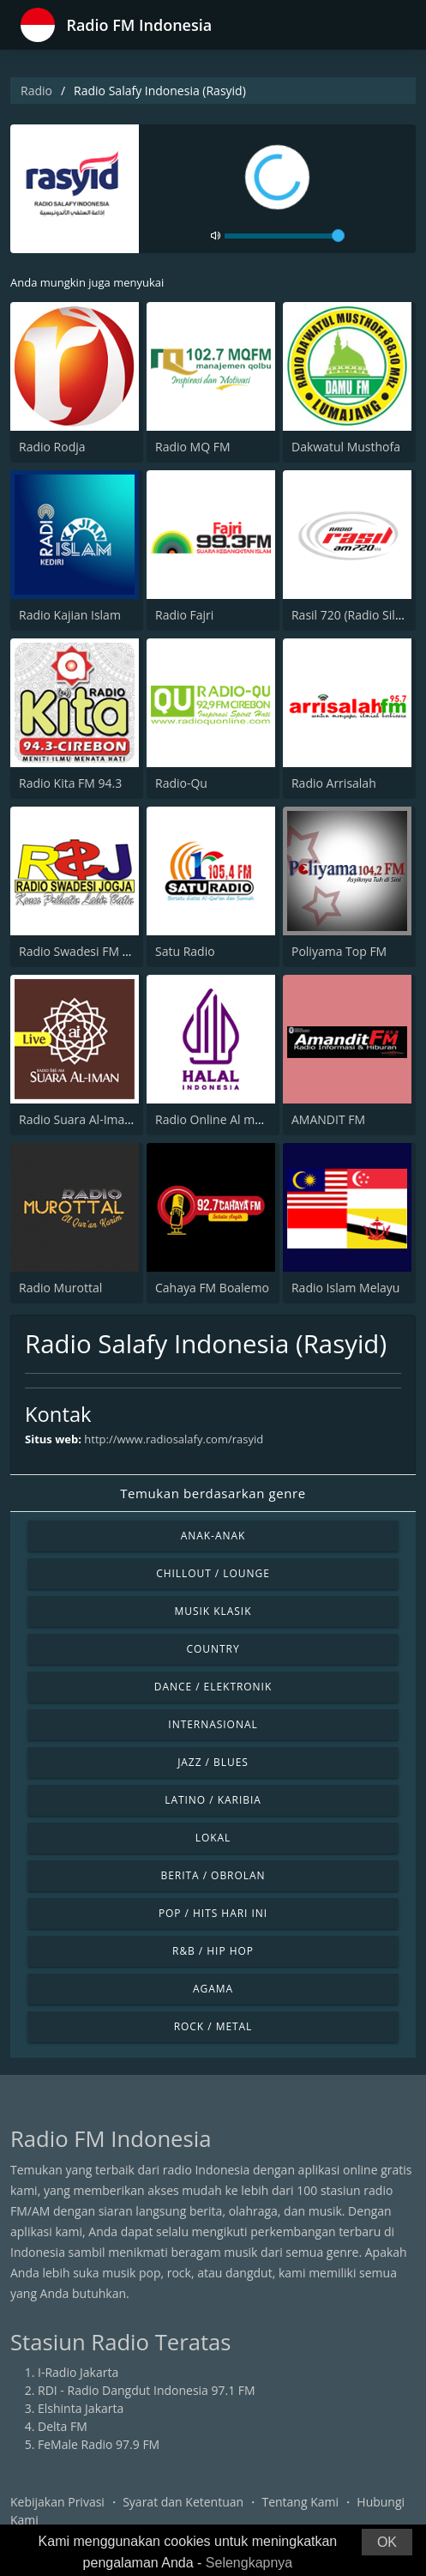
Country (212, 1649)
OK (387, 2542)
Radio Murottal (60, 1287)
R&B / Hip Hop (213, 1951)
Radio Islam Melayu (345, 1287)
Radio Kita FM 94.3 (70, 783)
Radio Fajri (184, 615)
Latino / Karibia (213, 1800)
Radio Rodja (52, 446)
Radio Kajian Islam (70, 615)
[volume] (285, 236)
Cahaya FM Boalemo (212, 1287)
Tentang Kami (300, 2502)
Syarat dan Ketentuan (183, 2502)
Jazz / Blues (213, 1762)
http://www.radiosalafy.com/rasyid (173, 1439)
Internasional (212, 1724)
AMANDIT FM (328, 1119)
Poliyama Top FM (339, 951)
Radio (36, 90)
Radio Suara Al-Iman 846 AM (98, 1119)
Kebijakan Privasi (57, 2502)
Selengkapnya (249, 2562)
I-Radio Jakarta (78, 2372)
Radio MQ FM (193, 446)
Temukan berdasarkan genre (213, 1493)
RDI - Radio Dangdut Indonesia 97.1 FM (146, 2390)
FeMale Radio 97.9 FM (98, 2444)
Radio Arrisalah (333, 783)
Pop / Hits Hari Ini (213, 1913)
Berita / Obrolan (212, 1875)
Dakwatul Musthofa (345, 446)
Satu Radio (185, 951)
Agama (213, 1988)
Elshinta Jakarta (80, 2408)
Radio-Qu (181, 783)
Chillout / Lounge (213, 1573)
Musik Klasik (213, 1611)
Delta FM (62, 2426)
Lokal (213, 1837)
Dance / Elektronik (213, 1686)
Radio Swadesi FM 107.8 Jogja (101, 951)
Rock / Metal (213, 2026)
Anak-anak (213, 1535)
